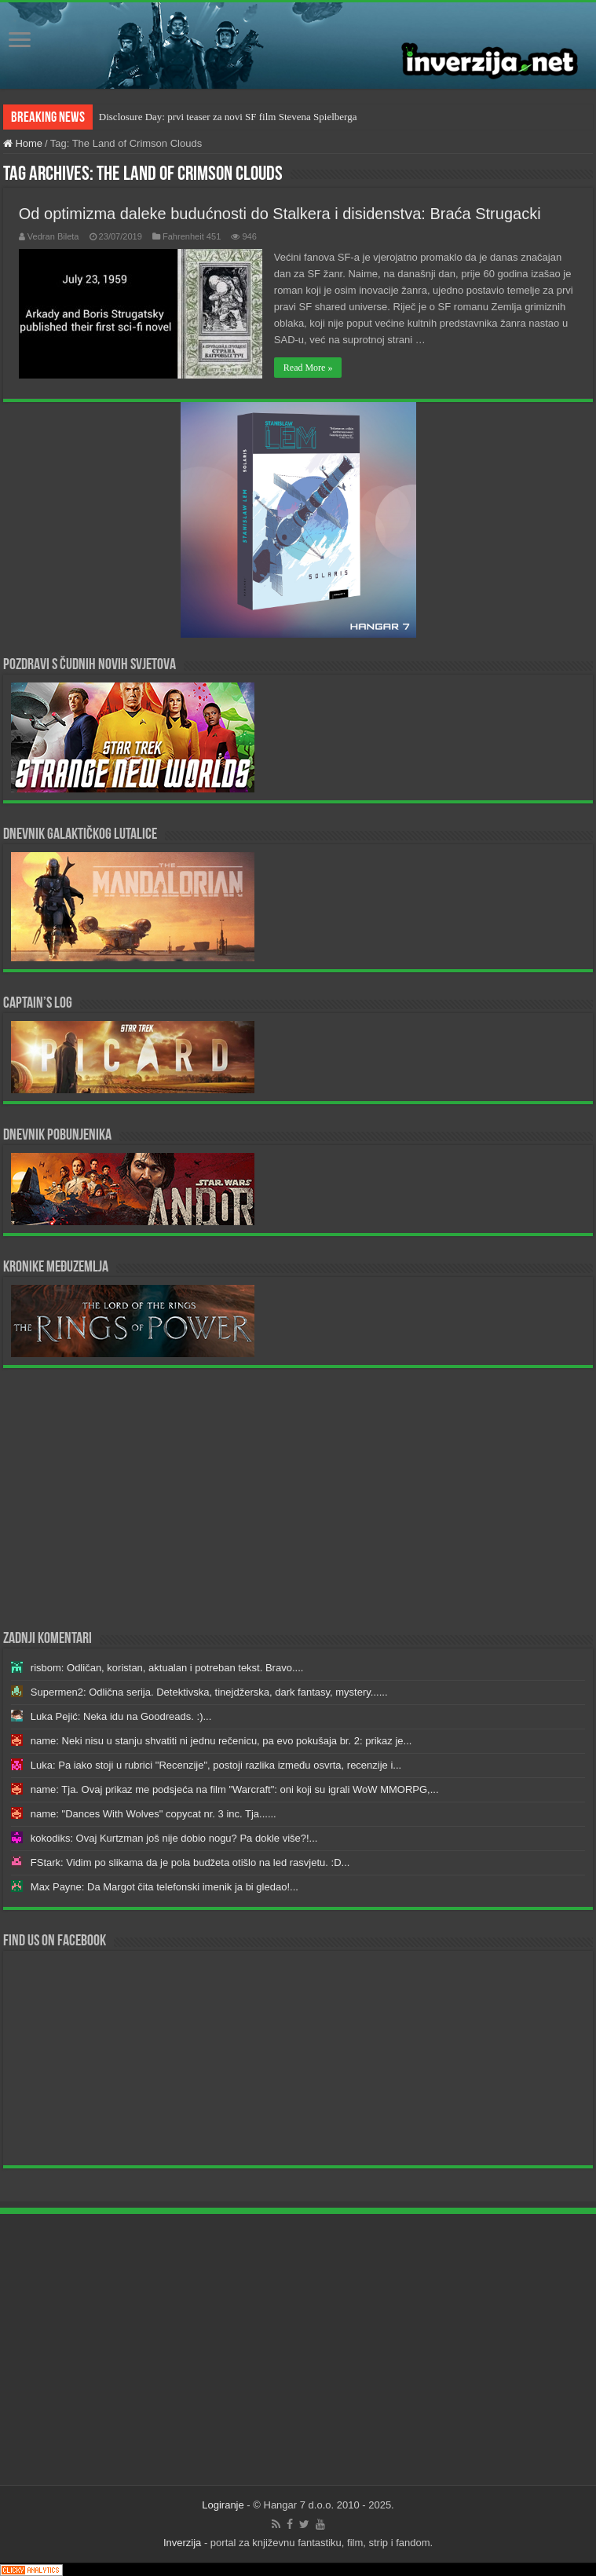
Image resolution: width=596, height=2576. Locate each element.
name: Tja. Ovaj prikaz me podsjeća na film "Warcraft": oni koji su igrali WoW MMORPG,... (235, 1789)
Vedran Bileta (53, 236)
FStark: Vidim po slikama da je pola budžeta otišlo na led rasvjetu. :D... (190, 1862)
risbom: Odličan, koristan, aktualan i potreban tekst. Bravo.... (167, 1668)
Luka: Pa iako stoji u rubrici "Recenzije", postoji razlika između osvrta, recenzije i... (216, 1765)
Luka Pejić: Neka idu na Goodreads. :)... (121, 1716)
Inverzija (182, 2543)
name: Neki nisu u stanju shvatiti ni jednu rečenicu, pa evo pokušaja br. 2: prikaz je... (221, 1741)
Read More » (308, 367)
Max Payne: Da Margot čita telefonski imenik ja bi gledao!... (164, 1887)
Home (22, 143)
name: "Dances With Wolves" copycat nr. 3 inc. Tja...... (153, 1814)
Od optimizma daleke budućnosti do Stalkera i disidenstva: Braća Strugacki (280, 213)
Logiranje (223, 2505)
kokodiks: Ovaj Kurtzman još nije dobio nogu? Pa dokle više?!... (174, 1838)
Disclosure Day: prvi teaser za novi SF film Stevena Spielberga (228, 117)
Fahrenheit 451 (192, 236)
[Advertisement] (298, 1498)
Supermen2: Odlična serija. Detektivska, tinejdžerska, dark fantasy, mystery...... (209, 1692)
